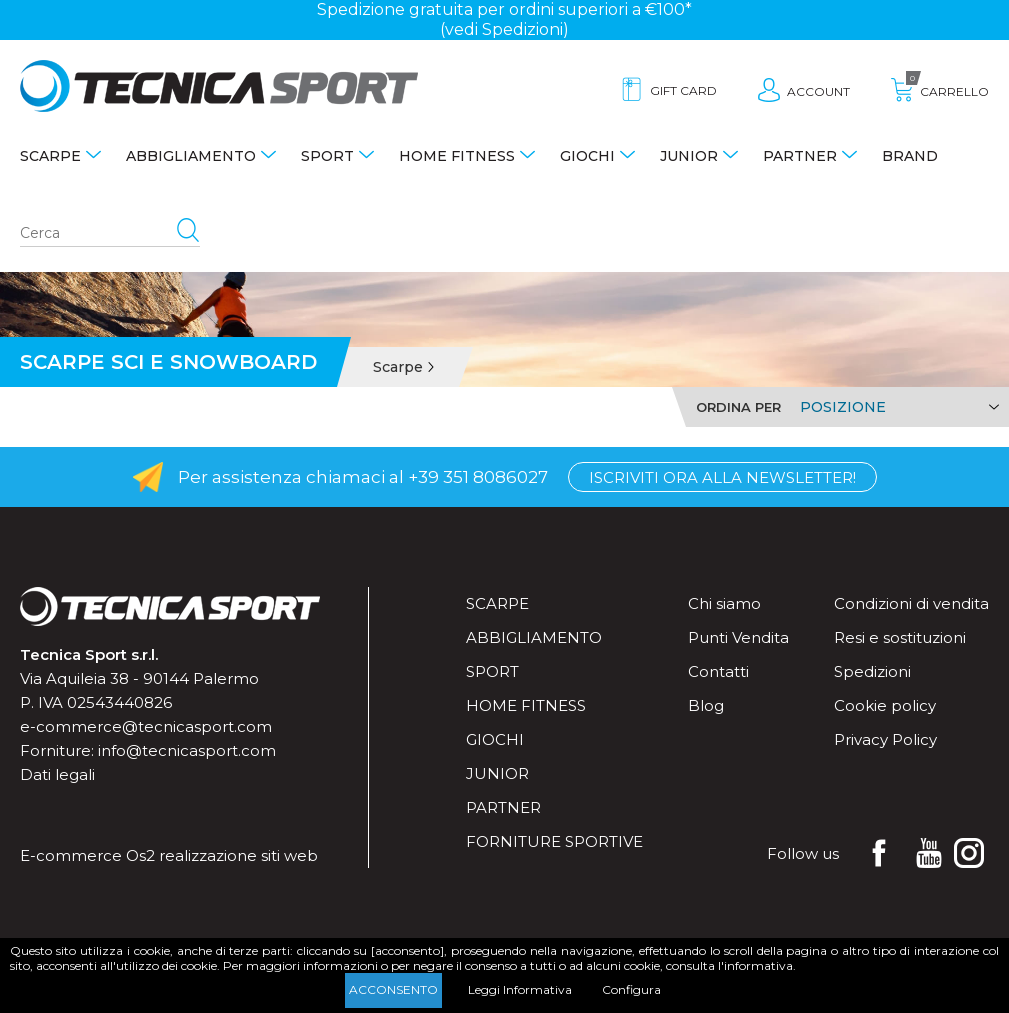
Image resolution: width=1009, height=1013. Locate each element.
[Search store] (110, 234)
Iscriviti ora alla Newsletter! (722, 477)
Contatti (718, 671)
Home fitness (457, 156)
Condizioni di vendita (911, 603)
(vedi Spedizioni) (504, 29)
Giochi (587, 156)
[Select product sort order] (896, 407)
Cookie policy (885, 705)
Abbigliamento (191, 156)
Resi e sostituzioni (900, 637)
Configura (631, 989)
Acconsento (393, 989)
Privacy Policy (885, 739)
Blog (706, 705)
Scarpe (50, 156)
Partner (800, 156)
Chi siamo (724, 603)
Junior (689, 156)
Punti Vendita (738, 637)
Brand (910, 156)
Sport (327, 156)
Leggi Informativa (520, 989)
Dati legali (57, 774)
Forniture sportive (554, 841)
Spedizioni (872, 671)
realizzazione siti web (238, 855)
